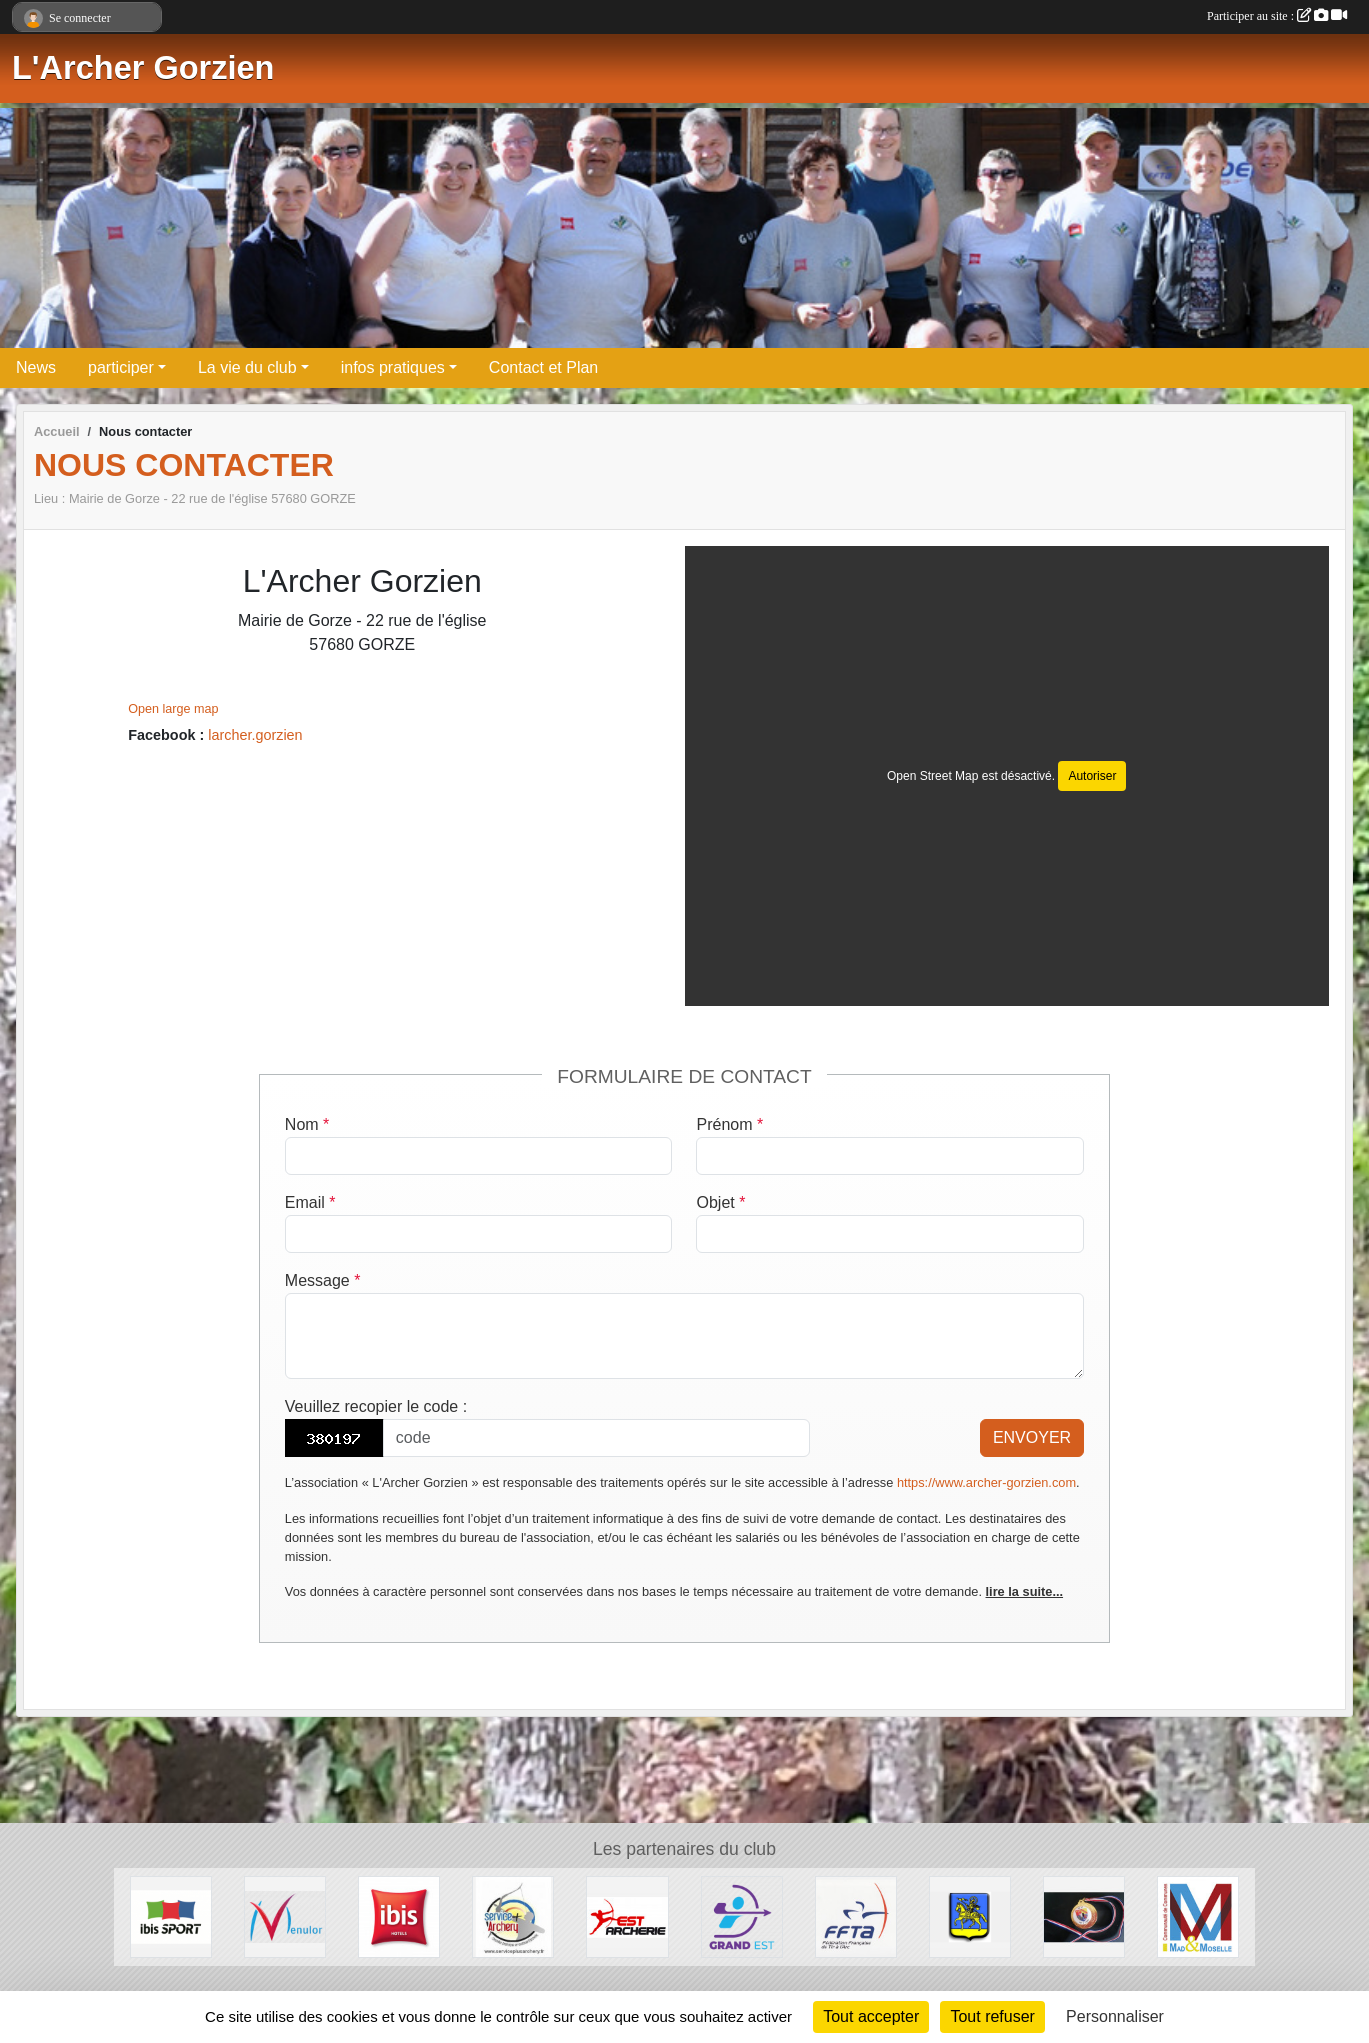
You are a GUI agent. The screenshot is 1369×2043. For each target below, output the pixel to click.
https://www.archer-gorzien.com (986, 1482)
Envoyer (1032, 1437)
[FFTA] (856, 1915)
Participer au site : (1277, 16)
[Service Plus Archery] (513, 1915)
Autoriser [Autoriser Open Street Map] (1092, 776)
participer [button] (121, 367)
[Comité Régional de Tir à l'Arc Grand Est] (742, 1915)
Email (310, 1202)
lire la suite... (1025, 1591)
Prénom (729, 1124)
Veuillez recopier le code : (376, 1406)
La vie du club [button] (247, 367)
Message (323, 1280)
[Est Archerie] (627, 1915)
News (36, 367)
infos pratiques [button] (393, 367)
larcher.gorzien (255, 735)
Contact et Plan (543, 367)
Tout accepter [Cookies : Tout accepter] (871, 2016)
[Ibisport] (171, 1915)
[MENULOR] (285, 1915)
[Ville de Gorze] (970, 1915)
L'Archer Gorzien (143, 68)
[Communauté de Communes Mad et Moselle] (1198, 1915)
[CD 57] (1084, 1915)
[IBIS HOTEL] (399, 1915)
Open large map (173, 709)
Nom (307, 1124)
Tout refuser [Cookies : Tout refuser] (992, 2016)
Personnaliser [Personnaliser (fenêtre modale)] (1115, 2016)
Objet (720, 1202)
